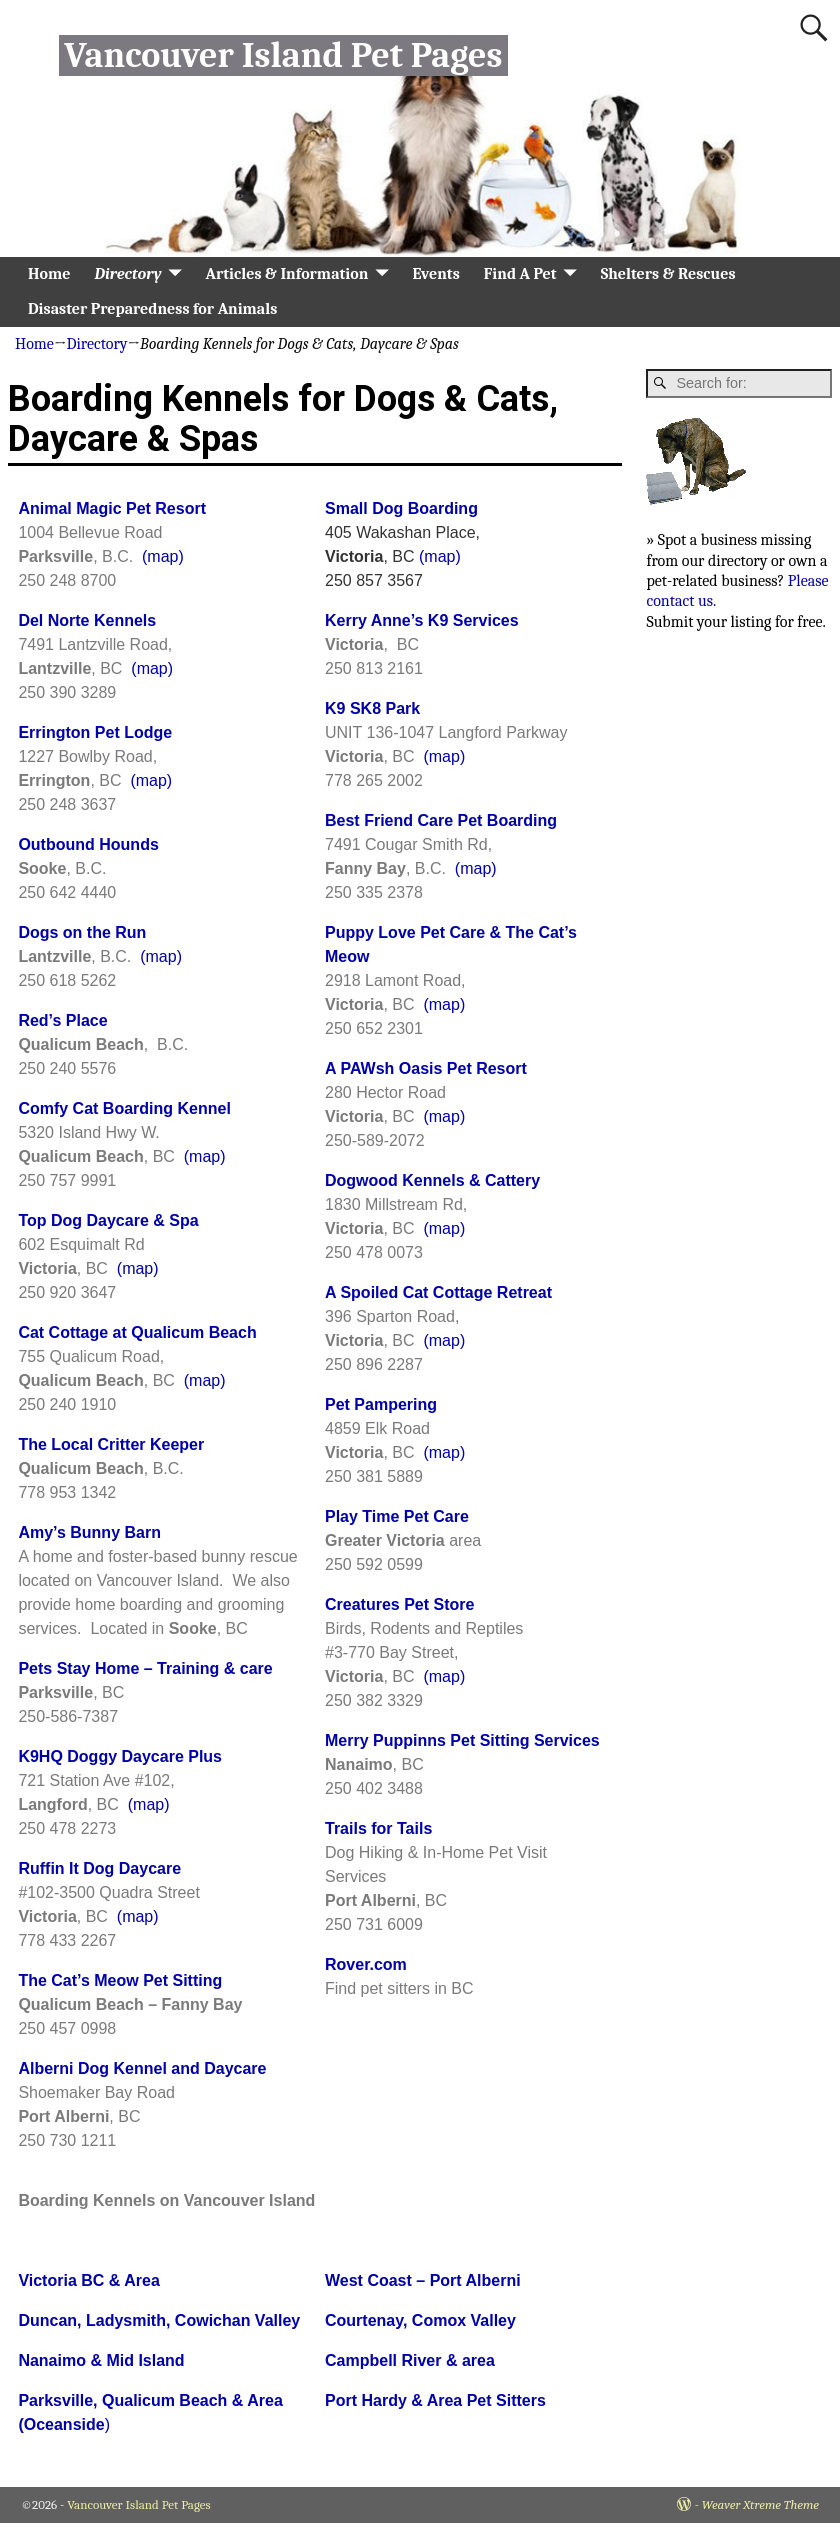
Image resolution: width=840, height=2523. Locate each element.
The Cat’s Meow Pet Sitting (120, 1980)
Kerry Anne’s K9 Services (422, 620)
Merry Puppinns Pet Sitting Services (462, 1740)
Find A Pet (520, 274)
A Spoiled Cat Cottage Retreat (438, 1292)
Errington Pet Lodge (95, 732)
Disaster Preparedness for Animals (152, 309)
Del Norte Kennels (87, 620)
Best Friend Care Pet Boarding (441, 820)
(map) (163, 556)
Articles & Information (287, 274)
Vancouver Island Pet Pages (283, 55)
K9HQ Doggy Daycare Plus (120, 1756)
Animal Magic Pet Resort (112, 508)
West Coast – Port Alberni (423, 2280)
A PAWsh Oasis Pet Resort (426, 1068)
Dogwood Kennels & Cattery (432, 1180)
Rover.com (366, 1964)
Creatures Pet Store (399, 1604)
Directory (127, 274)
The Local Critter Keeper (111, 1444)
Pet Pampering (381, 1404)
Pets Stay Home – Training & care (145, 1668)
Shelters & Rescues (668, 274)
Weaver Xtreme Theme (760, 2504)
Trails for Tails (378, 1828)
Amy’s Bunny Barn (89, 1532)
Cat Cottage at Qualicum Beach (137, 1332)
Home (49, 274)
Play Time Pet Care (397, 1516)
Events (435, 274)
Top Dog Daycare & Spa (108, 1220)
